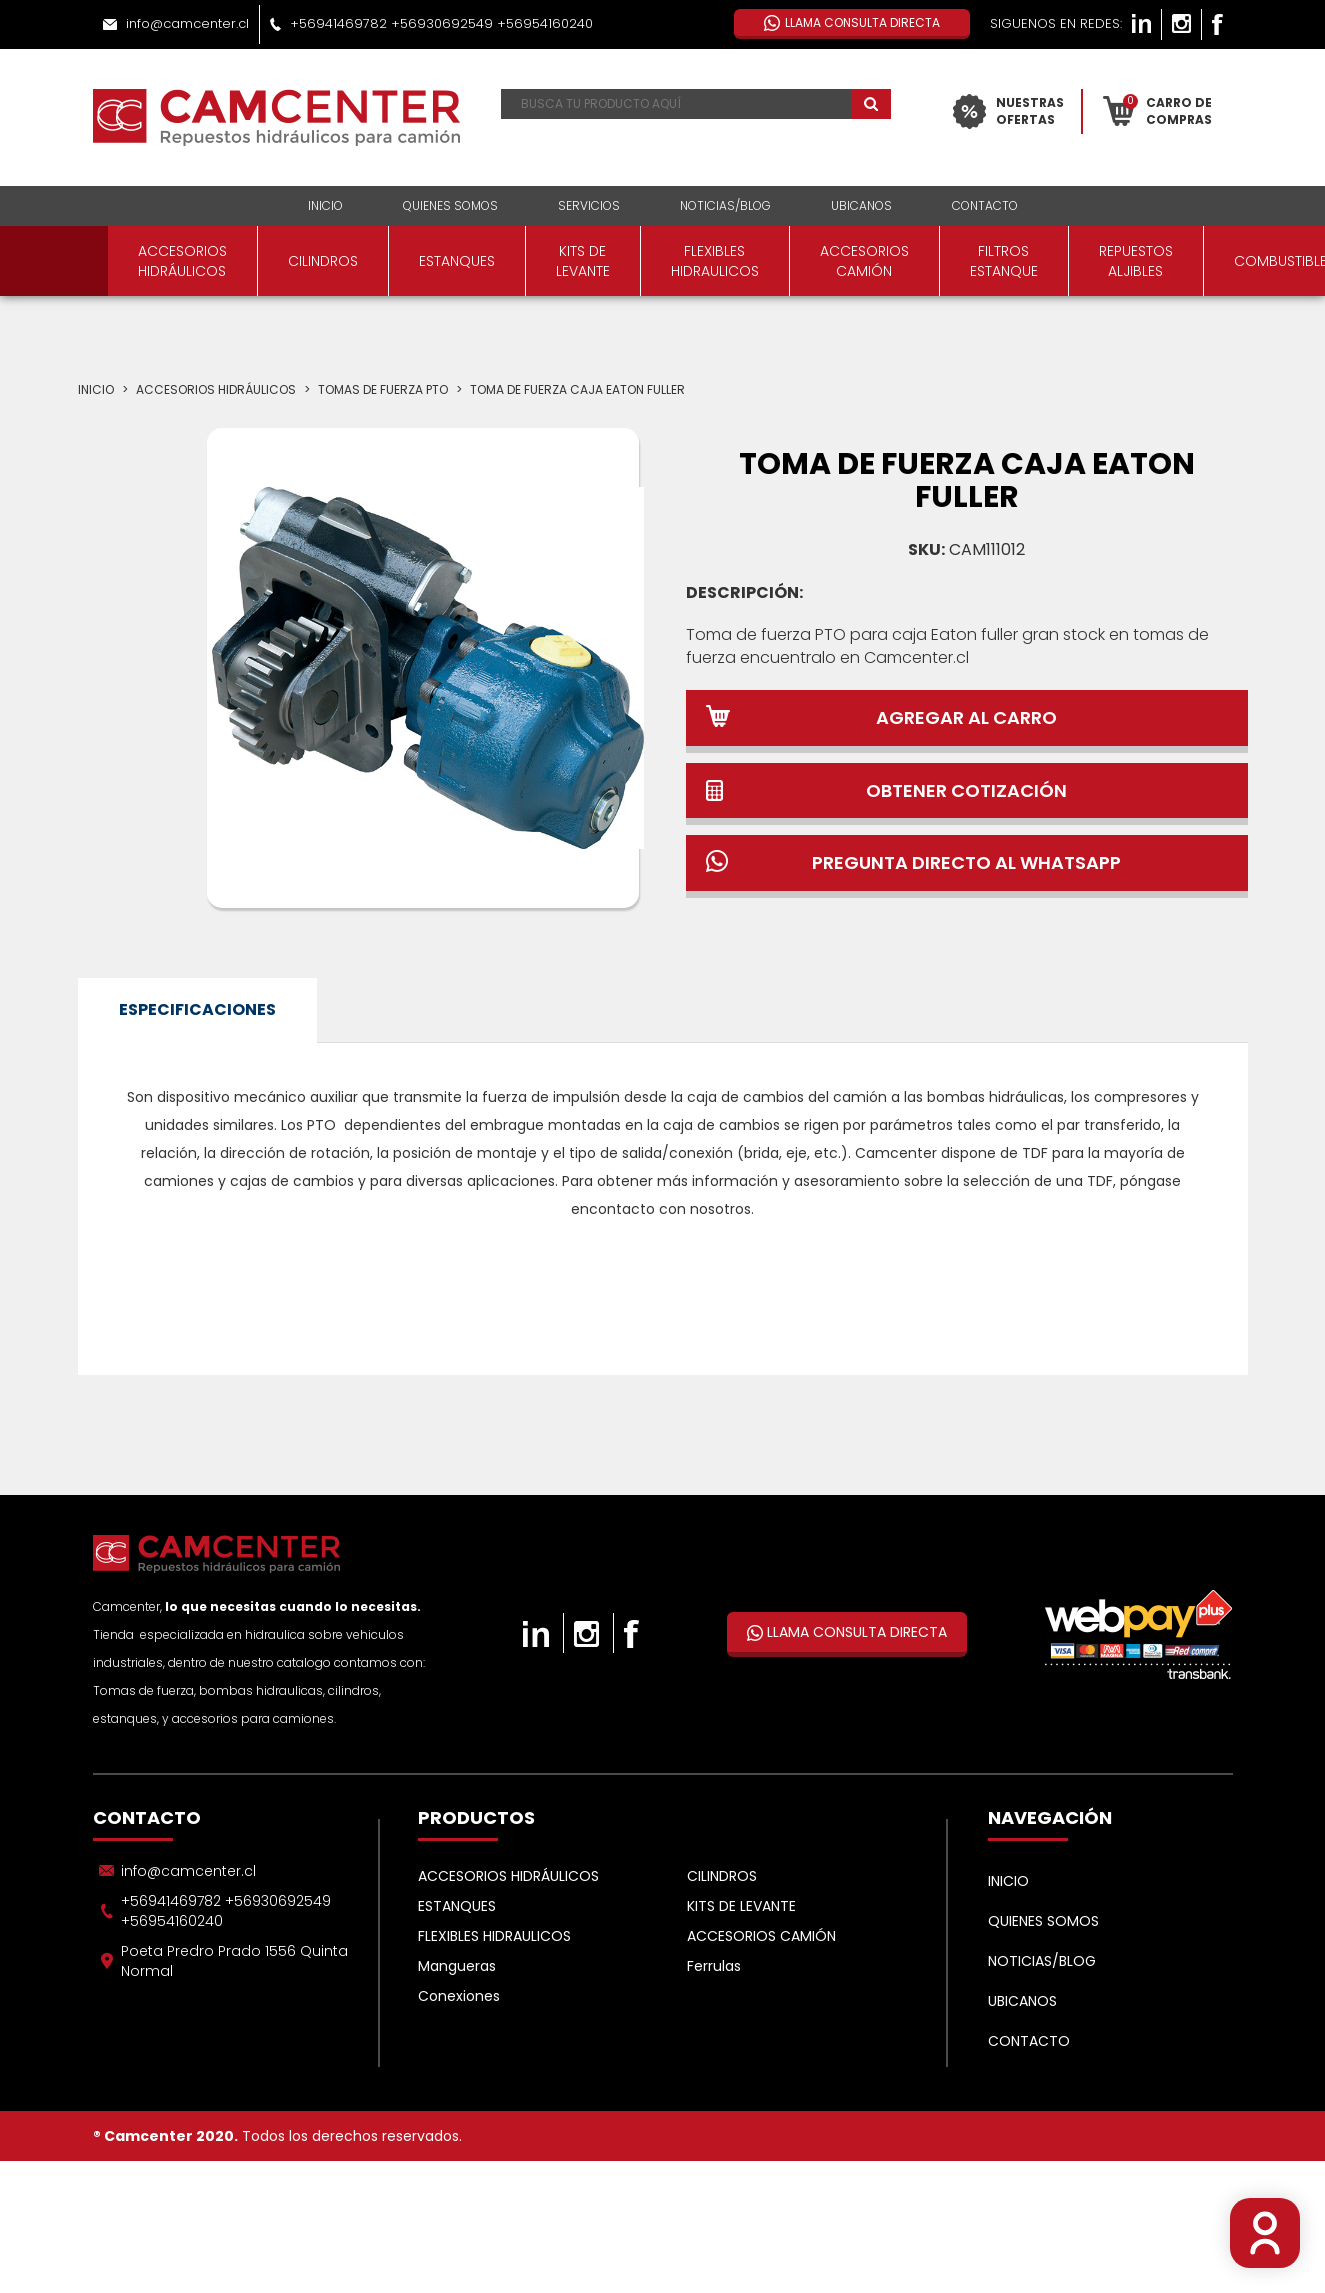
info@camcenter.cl (187, 23)
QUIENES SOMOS (450, 205)
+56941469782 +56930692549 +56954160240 (441, 23)
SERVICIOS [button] (589, 205)
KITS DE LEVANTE (583, 261)
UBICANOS (861, 205)
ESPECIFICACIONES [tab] (197, 1009)
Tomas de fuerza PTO (383, 389)
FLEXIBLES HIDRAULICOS (715, 261)
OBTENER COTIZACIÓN (966, 790)
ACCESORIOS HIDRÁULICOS (182, 261)
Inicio (96, 389)
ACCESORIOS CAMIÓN (864, 261)
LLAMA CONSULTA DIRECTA (847, 1632)
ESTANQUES (457, 261)
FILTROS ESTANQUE (1004, 261)
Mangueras (457, 1966)
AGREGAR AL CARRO (966, 717)
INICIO (325, 205)
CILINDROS (323, 261)
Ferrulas (714, 1966)
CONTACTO (985, 205)
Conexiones (459, 1996)
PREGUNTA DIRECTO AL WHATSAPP (966, 862)
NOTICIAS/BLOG (725, 205)
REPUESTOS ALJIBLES (1136, 261)
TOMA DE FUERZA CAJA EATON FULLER (577, 389)
